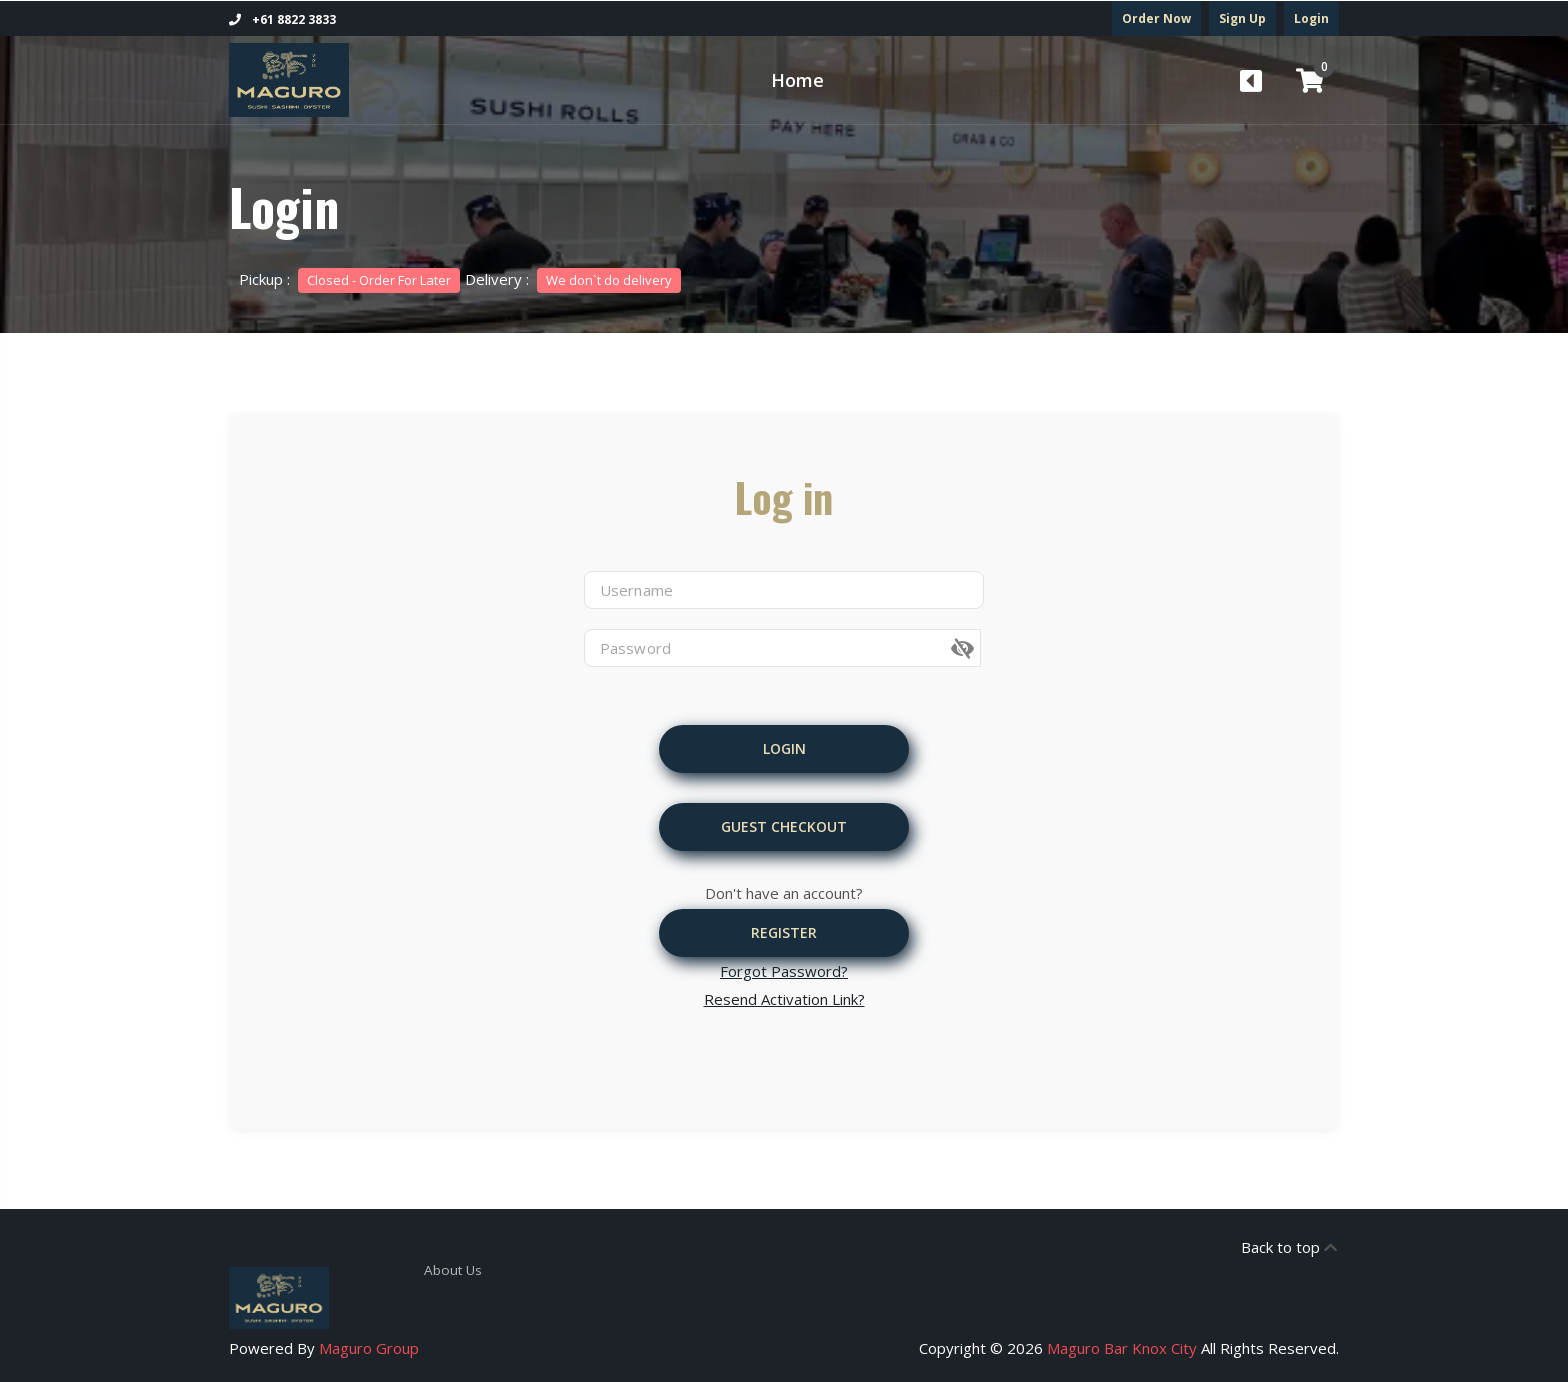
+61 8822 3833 (282, 19)
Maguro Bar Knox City (1122, 1348)
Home (797, 80)
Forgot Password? (784, 971)
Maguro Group (369, 1348)
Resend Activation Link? (784, 999)
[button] (982, 649)
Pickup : (349, 279)
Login (1311, 18)
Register (784, 932)
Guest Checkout (784, 826)
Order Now (1156, 18)
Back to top (1289, 1247)
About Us (451, 1270)
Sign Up (1242, 18)
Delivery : (573, 279)
